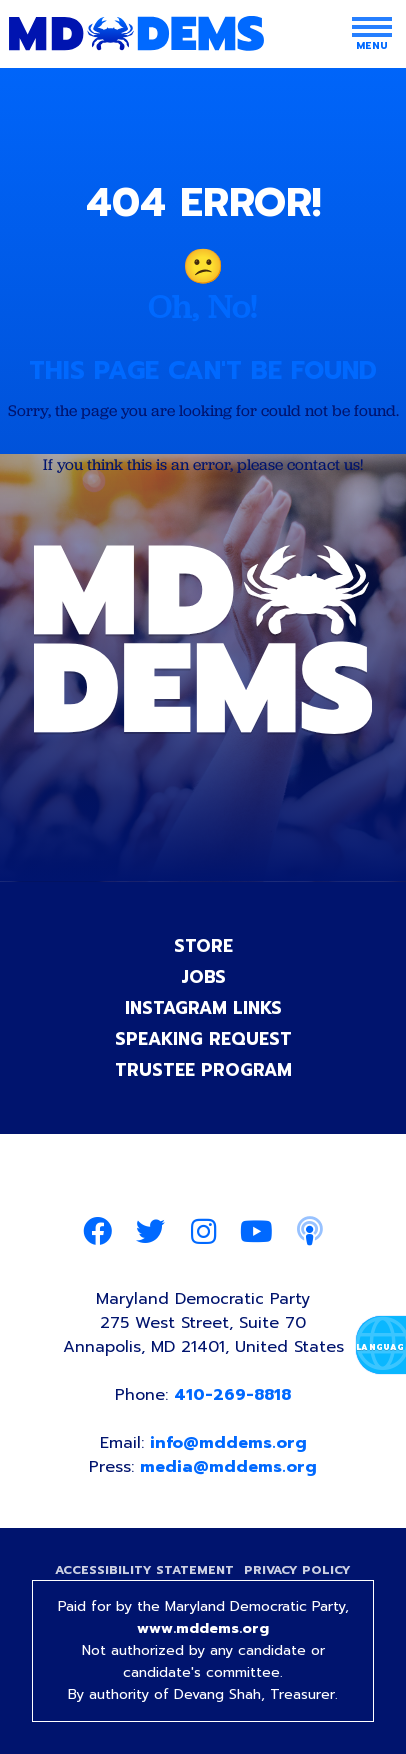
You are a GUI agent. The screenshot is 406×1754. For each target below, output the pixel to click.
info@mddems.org (228, 1443)
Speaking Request (203, 1039)
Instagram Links (203, 1008)
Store (203, 946)
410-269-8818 (232, 1395)
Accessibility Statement (144, 1570)
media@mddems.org (228, 1467)
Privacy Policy (297, 1570)
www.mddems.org (203, 1628)
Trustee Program (203, 1070)
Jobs (203, 977)
